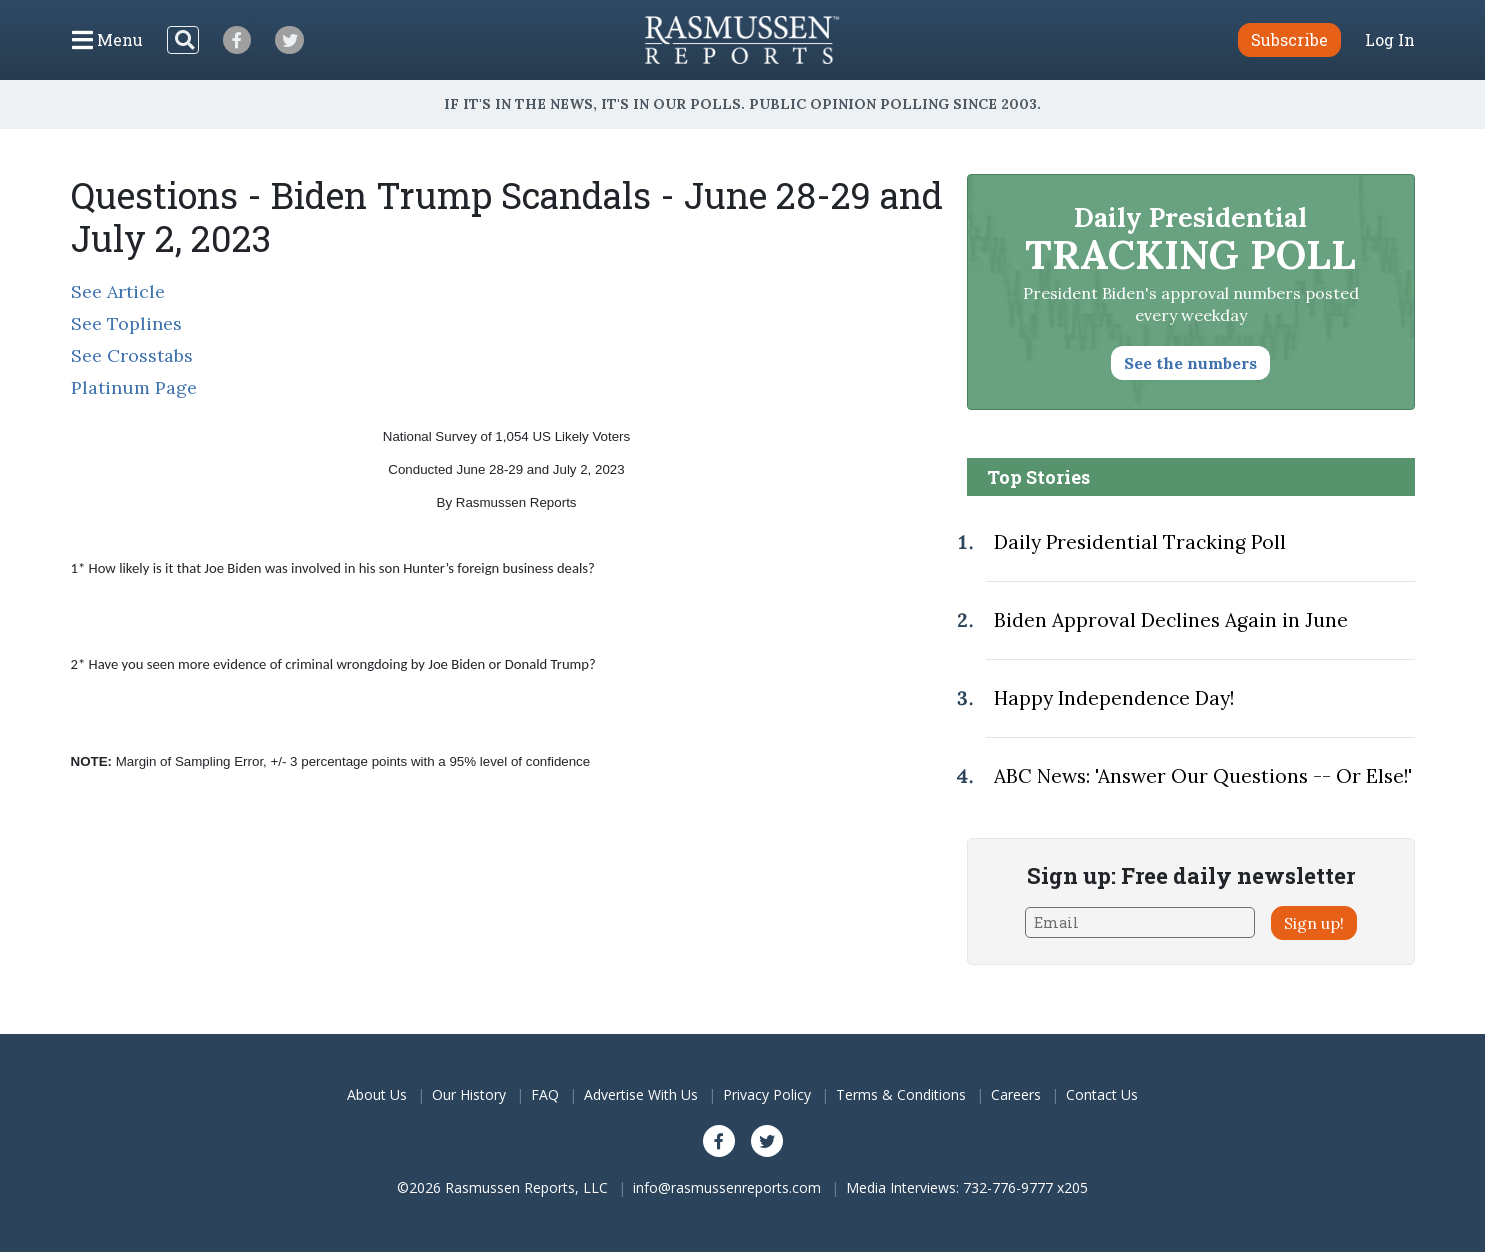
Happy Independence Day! (1114, 698)
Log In (1390, 40)
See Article (118, 291)
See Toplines (126, 323)
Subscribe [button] (1289, 39)
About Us (377, 1094)
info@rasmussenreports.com (727, 1187)
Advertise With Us (641, 1094)
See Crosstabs (132, 355)
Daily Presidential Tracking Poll (1140, 542)
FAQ (545, 1094)
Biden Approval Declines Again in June (1171, 620)
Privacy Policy (767, 1094)
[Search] (183, 40)
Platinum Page (134, 387)
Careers (1016, 1094)
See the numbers (1190, 363)
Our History (469, 1094)
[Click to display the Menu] (107, 40)
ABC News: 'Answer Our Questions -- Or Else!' (1203, 776)
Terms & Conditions (901, 1094)
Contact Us (1102, 1094)
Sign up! (1314, 923)
